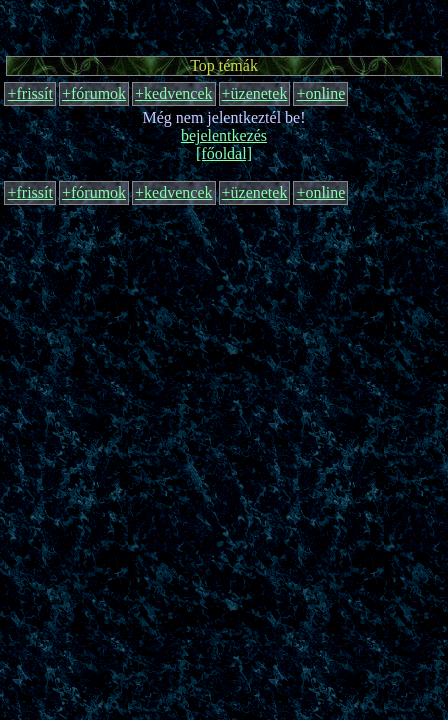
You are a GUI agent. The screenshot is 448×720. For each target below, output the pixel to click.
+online (320, 93)
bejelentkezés (224, 135)
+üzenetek (255, 93)
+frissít (29, 93)
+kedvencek (173, 93)
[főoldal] (224, 153)
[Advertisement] (224, 25)
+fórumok (94, 93)
